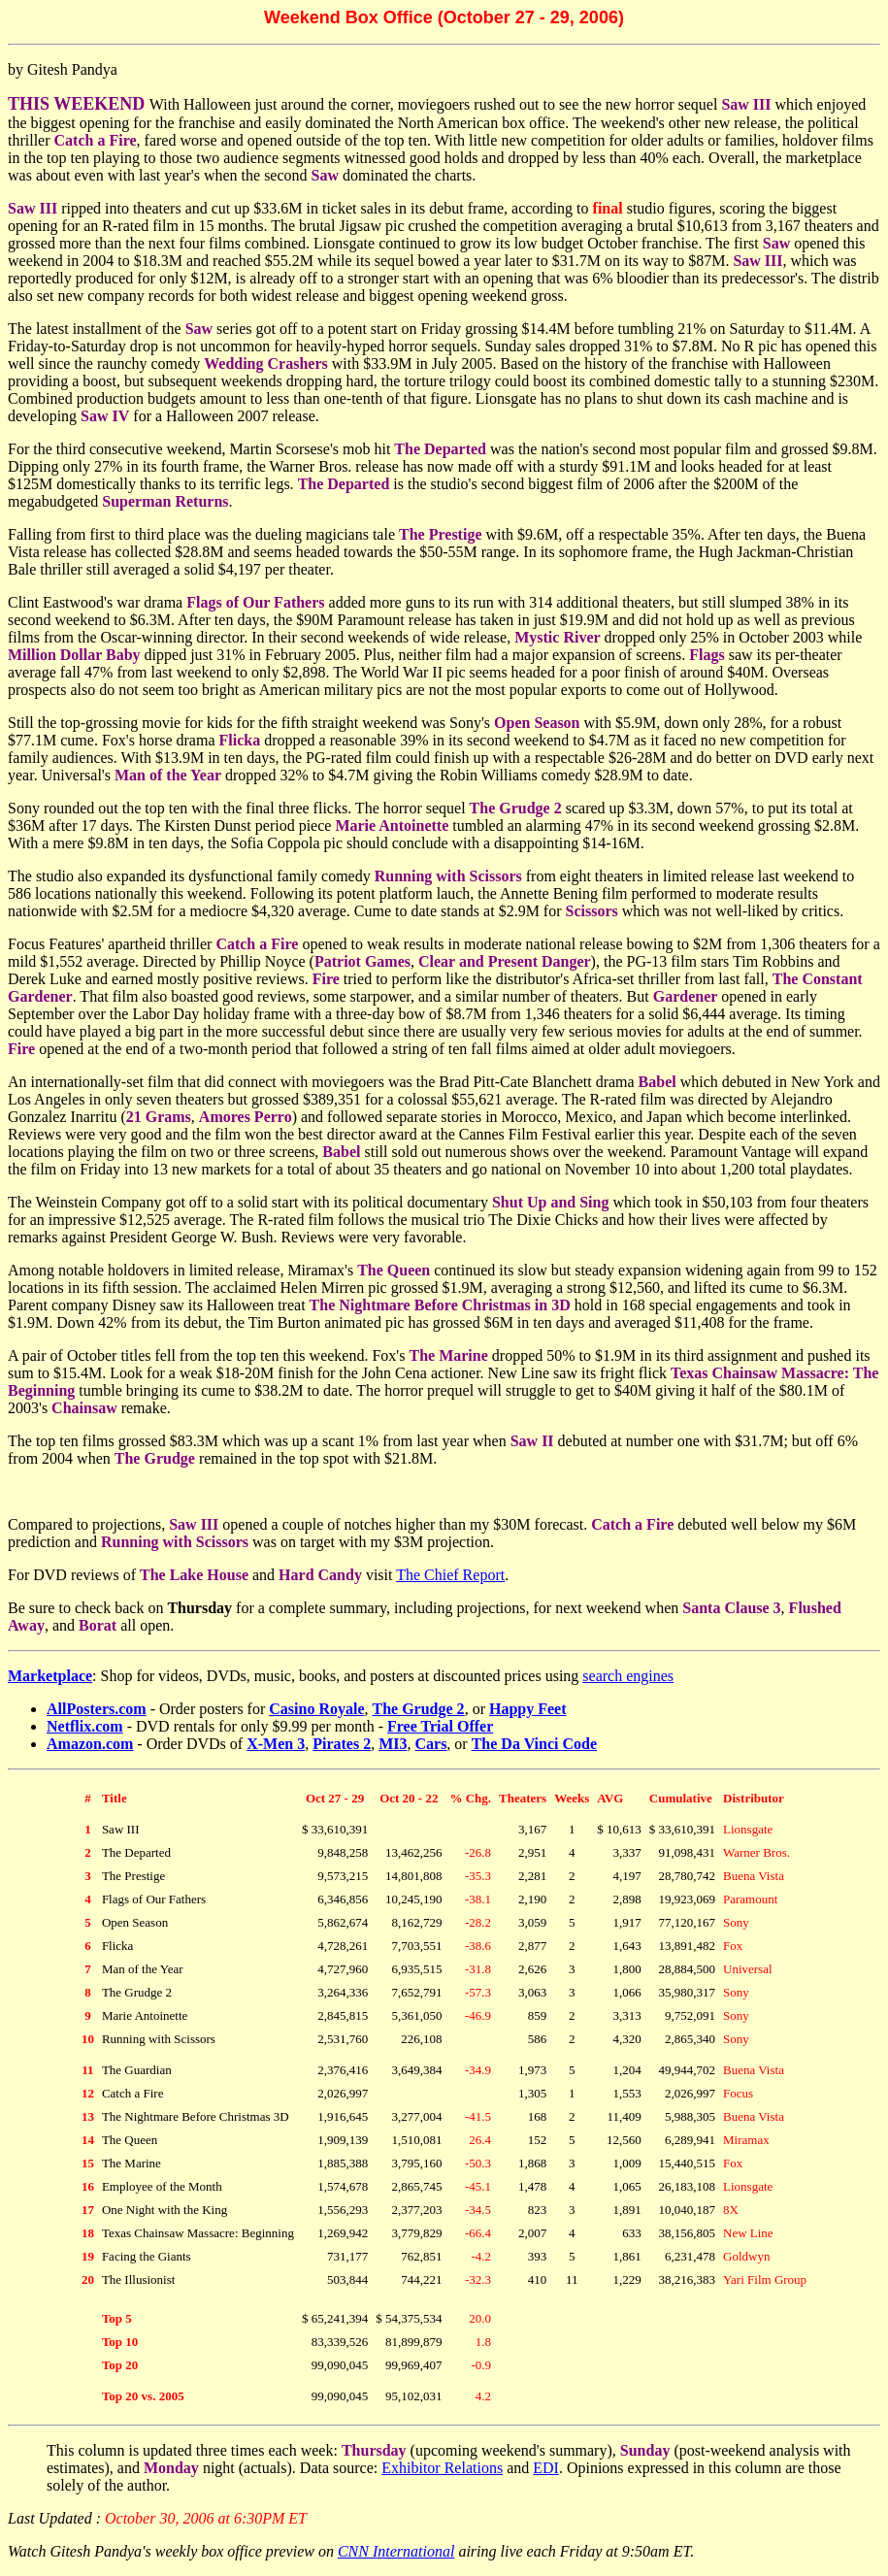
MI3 (392, 1743)
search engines (628, 1676)
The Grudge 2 (419, 1709)
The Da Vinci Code (534, 1743)
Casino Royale (316, 1709)
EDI (546, 2468)
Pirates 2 (341, 1743)
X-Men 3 (276, 1743)
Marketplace (50, 1676)
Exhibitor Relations (442, 2468)
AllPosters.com (97, 1709)
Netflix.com (85, 1726)
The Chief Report (450, 1575)
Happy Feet (528, 1709)
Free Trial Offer (440, 1726)
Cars (430, 1743)
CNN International (396, 2551)
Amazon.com (90, 1743)
